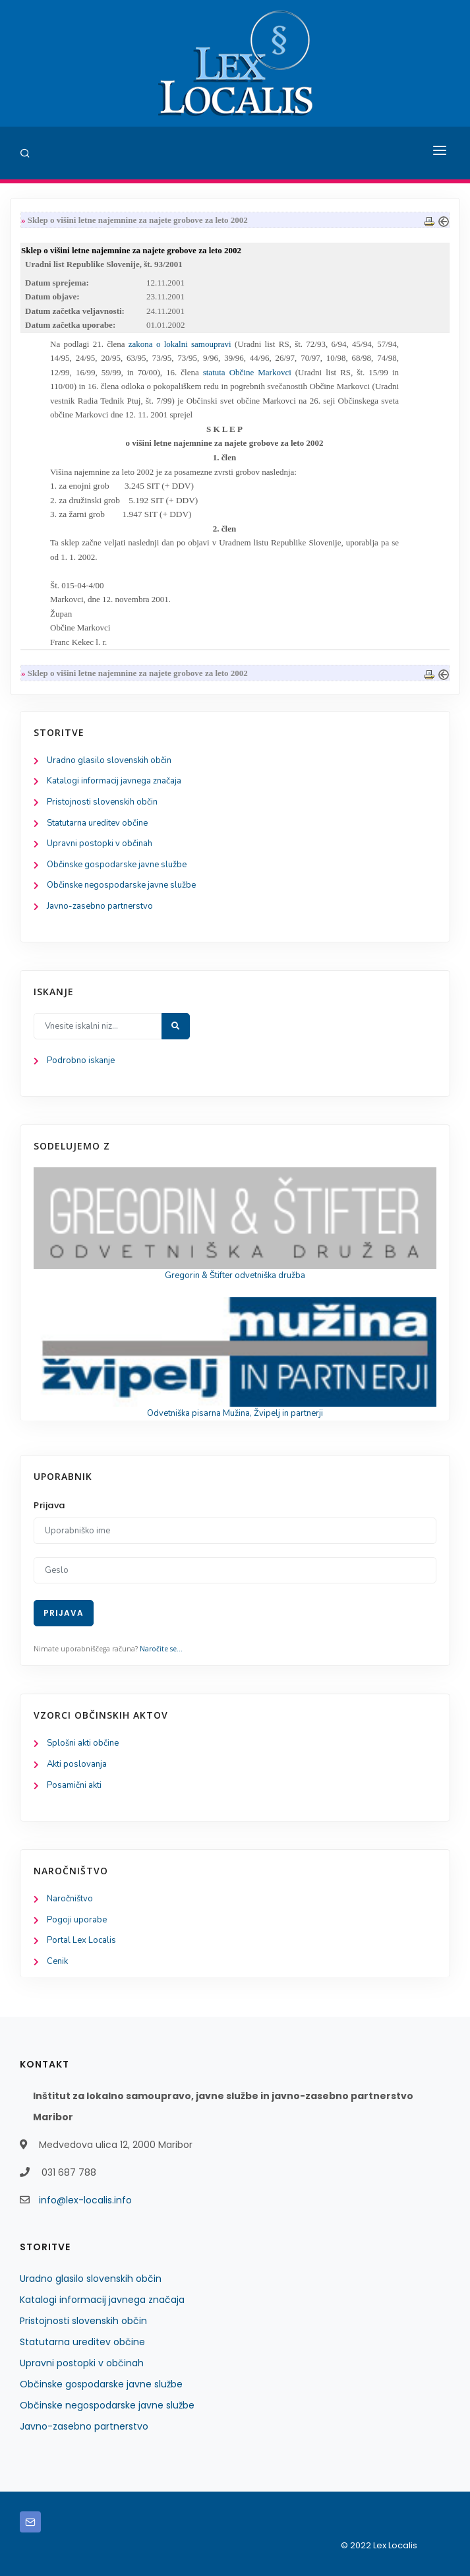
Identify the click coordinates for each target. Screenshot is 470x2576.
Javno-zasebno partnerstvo (100, 906)
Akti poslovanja (77, 1764)
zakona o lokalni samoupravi (180, 344)
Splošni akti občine (83, 1743)
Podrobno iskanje (81, 1060)
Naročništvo (70, 1899)
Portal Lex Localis (81, 1940)
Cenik (57, 1961)
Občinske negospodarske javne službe (121, 885)
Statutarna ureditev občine (97, 823)
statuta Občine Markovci (247, 372)
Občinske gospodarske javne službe (117, 865)
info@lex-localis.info (85, 2200)
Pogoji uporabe (77, 1920)
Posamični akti (74, 1785)
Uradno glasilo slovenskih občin (109, 760)
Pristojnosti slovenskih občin (102, 802)
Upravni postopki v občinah (99, 843)
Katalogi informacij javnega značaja (114, 781)
